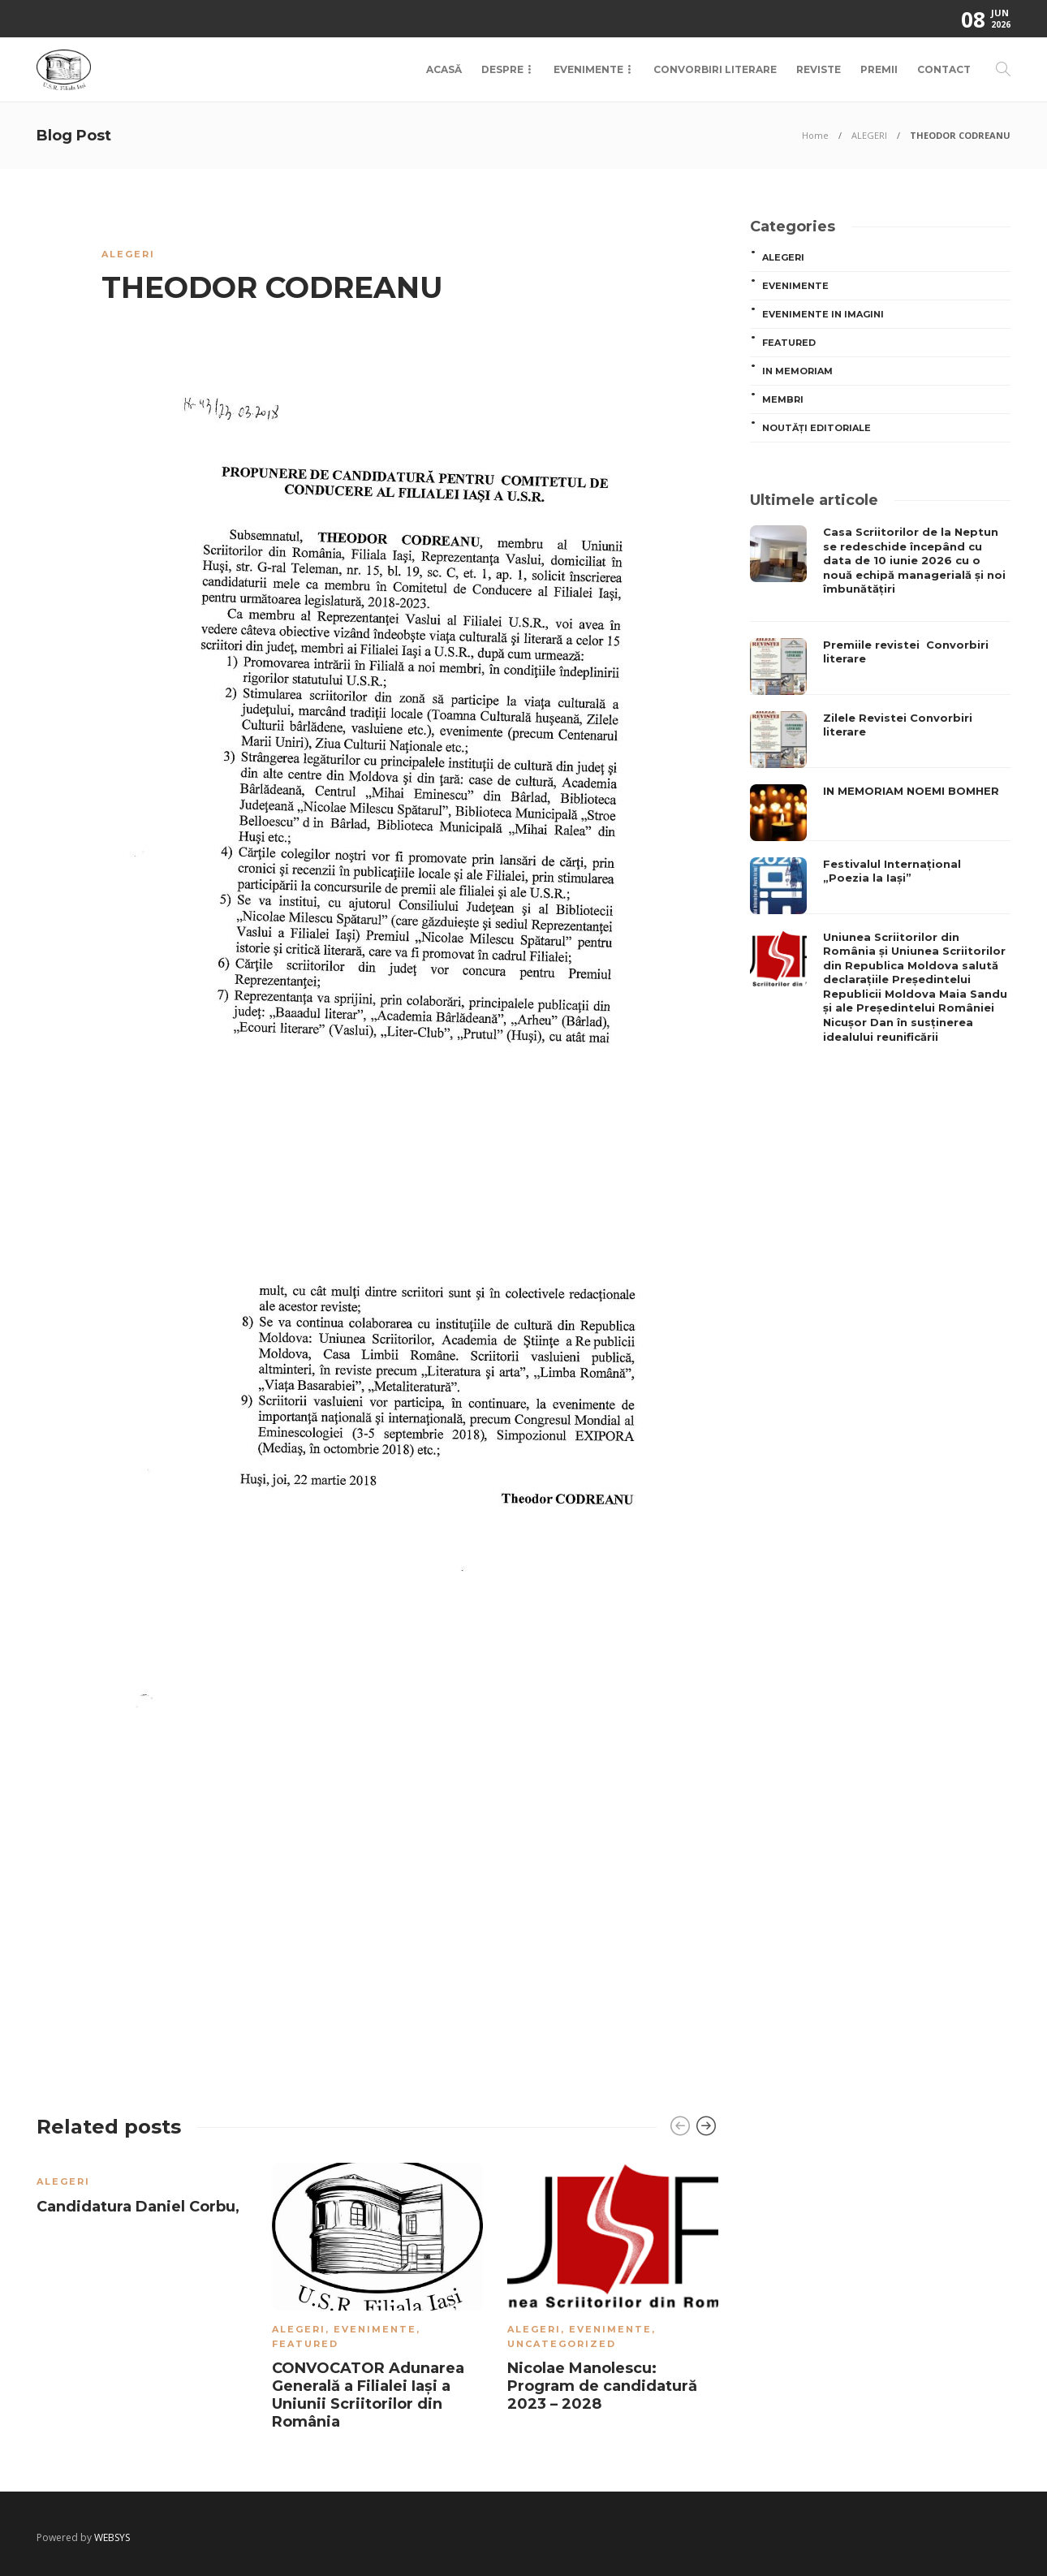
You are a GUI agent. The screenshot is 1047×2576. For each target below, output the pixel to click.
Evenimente (588, 69)
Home (815, 135)
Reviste (818, 69)
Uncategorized (561, 2343)
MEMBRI (783, 399)
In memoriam (797, 371)
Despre (502, 69)
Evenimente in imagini (823, 314)
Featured (305, 2343)
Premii (879, 69)
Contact (944, 69)
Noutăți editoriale (816, 428)
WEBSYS (112, 2537)
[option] (142, 2192)
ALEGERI (869, 135)
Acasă (444, 69)
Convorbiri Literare (715, 69)
